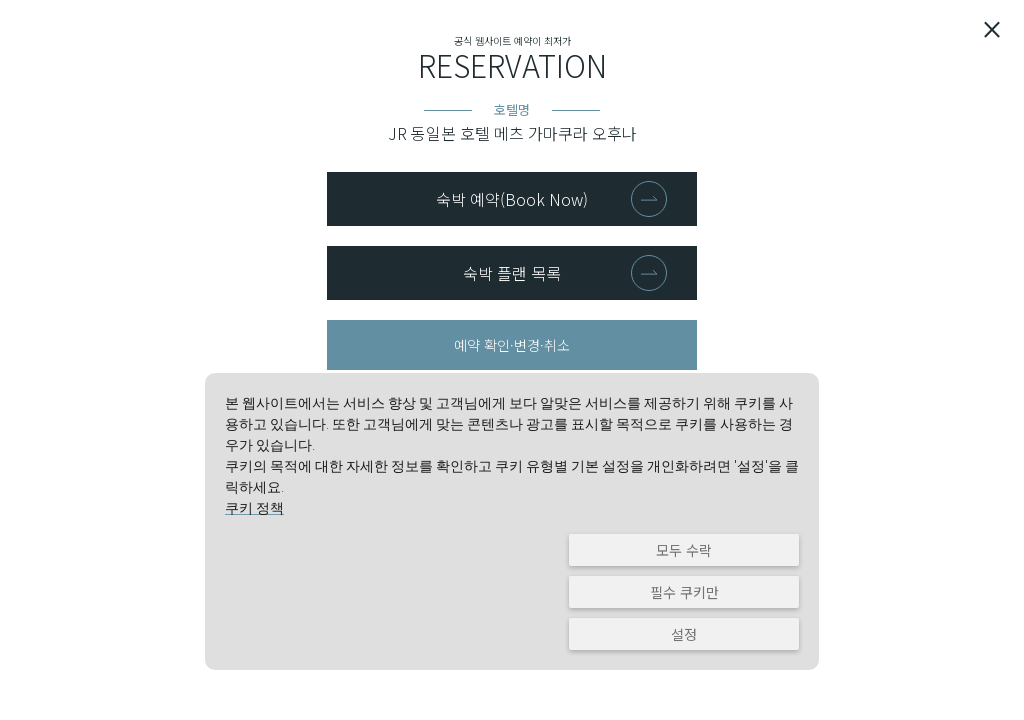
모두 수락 (684, 550)
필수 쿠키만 (684, 592)
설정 (684, 634)
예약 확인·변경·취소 (512, 345)
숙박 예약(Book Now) (512, 199)
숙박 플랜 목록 (512, 273)
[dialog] (512, 521)
